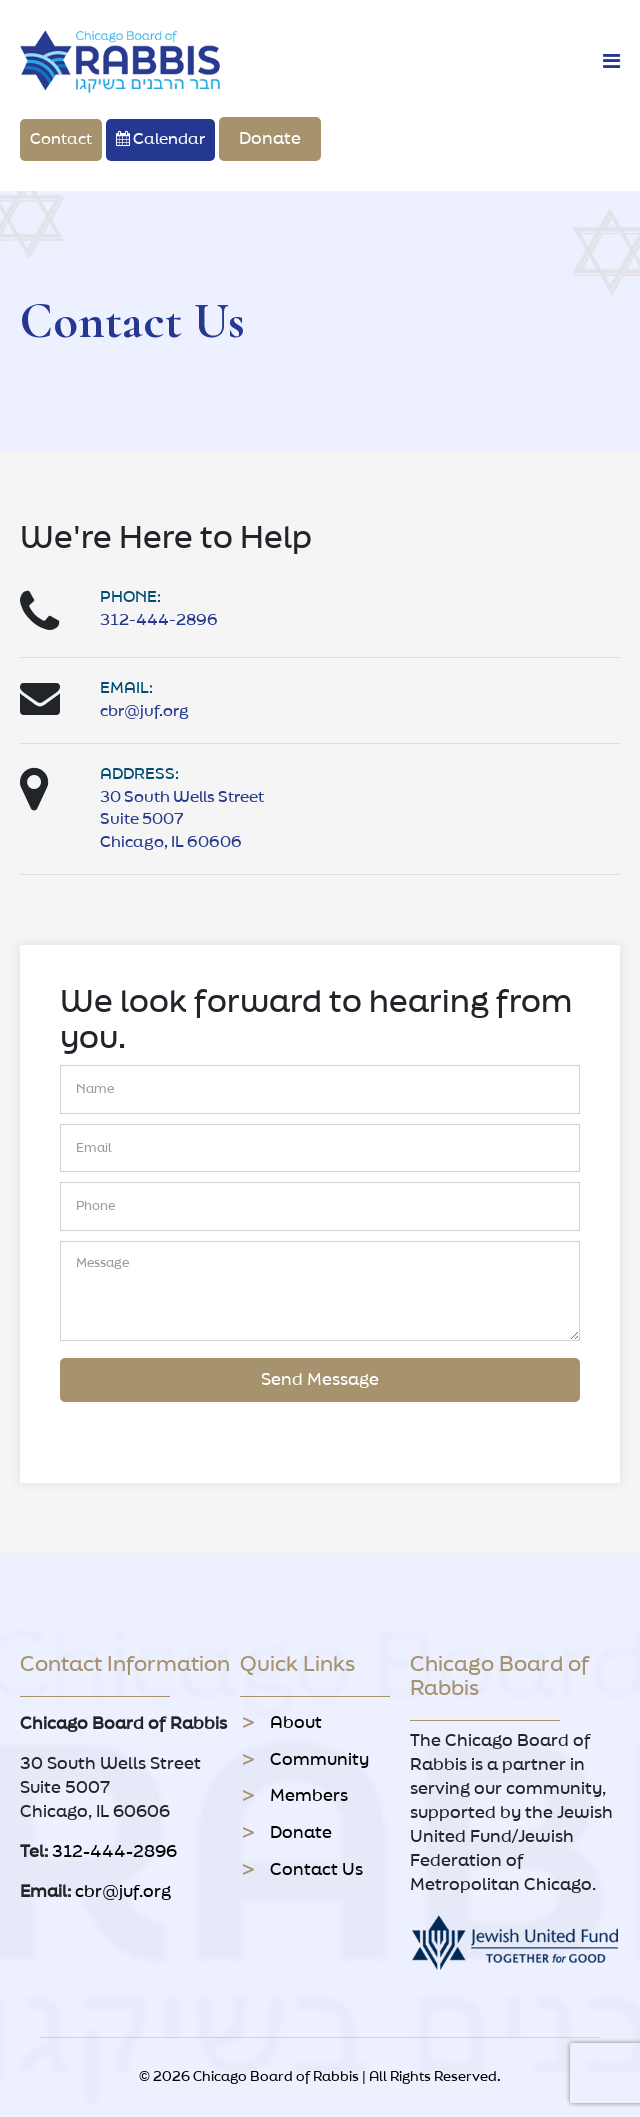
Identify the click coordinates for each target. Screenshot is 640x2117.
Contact (61, 139)
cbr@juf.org (144, 711)
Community (319, 1760)
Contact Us (316, 1870)
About (296, 1723)
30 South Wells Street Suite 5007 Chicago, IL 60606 (182, 820)
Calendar (160, 139)
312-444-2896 (159, 620)
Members (309, 1796)
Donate (270, 139)
